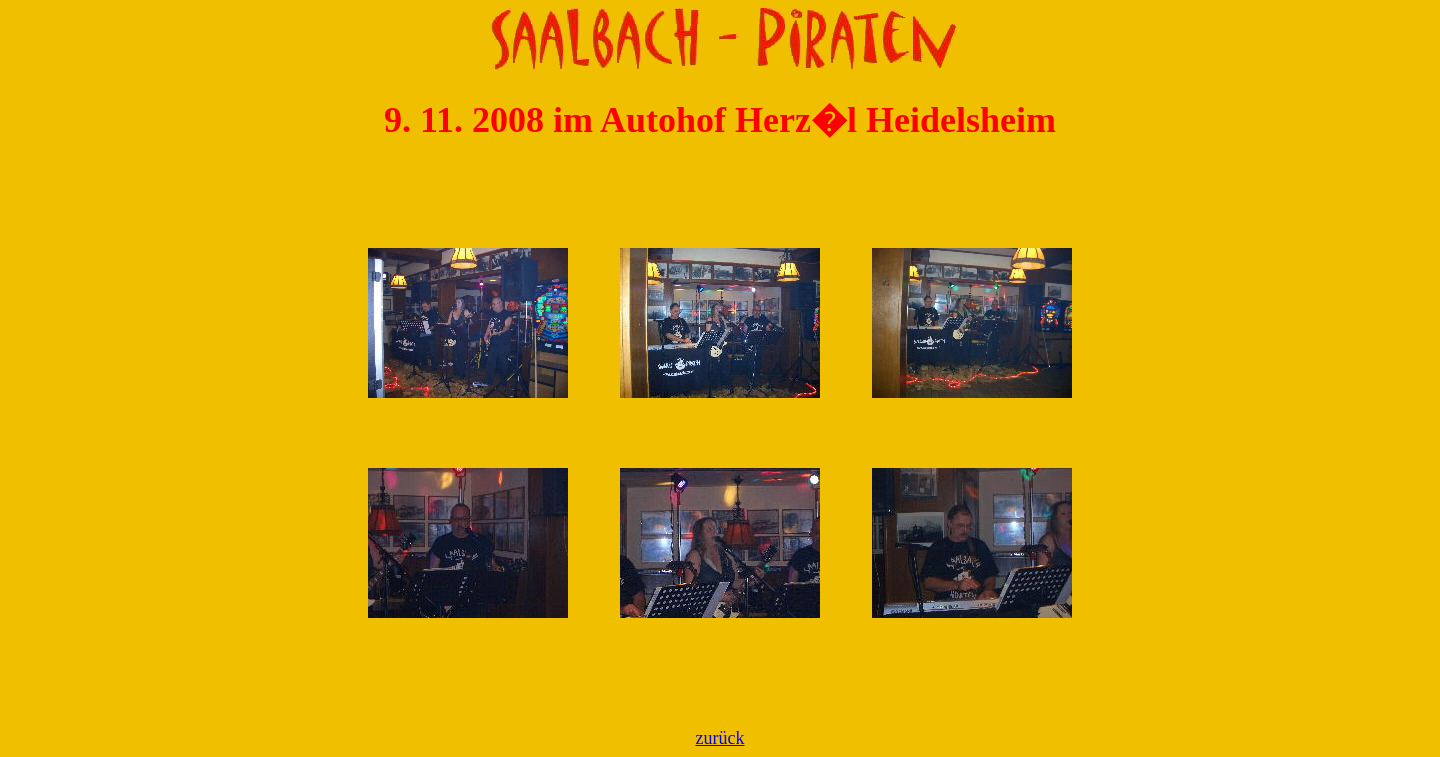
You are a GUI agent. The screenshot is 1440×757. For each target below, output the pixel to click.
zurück (720, 738)
